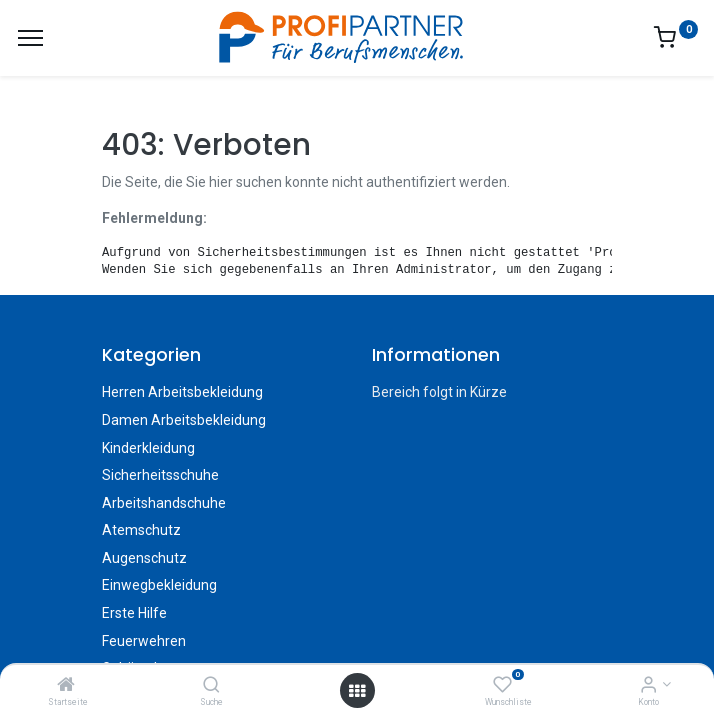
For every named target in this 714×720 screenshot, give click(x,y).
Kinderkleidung (148, 448)
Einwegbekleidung (159, 585)
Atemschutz (141, 530)
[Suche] (211, 686)
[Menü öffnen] (357, 691)
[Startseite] (66, 686)
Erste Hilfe (134, 613)
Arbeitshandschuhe (164, 503)
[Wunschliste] (502, 686)
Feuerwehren (144, 641)
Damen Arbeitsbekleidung (184, 420)
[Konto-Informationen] (648, 686)
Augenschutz (144, 558)
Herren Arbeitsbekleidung (182, 392)
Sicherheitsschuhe (160, 475)
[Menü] (30, 38)
